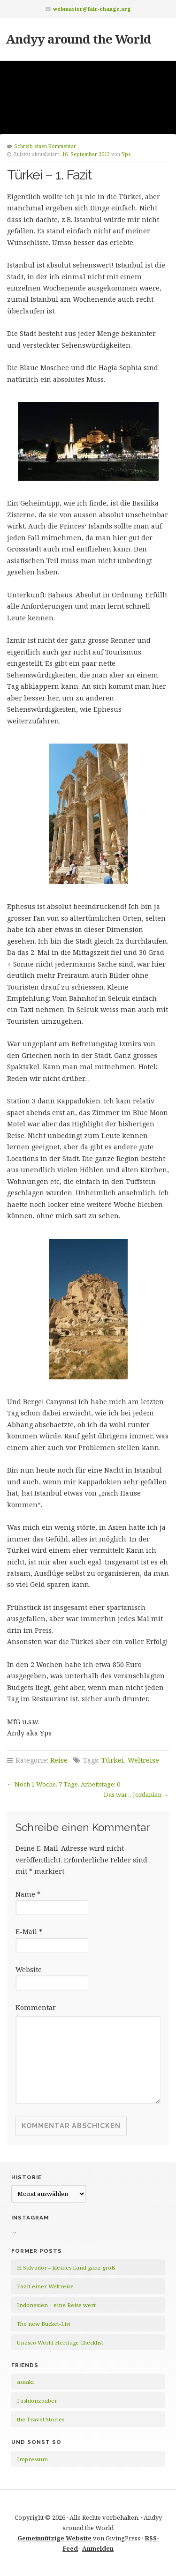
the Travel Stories (40, 2419)
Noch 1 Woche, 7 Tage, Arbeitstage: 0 (67, 1784)
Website (28, 1969)
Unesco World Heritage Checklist (60, 2342)
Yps (126, 154)
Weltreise (143, 1760)
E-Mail (28, 1931)
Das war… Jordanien (132, 1794)
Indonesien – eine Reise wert (56, 2304)
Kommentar (35, 2007)
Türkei (112, 1760)
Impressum (32, 2459)
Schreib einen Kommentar (45, 146)
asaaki (25, 2381)
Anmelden (98, 2548)
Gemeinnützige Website (54, 2538)
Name (27, 1894)
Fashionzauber (37, 2400)
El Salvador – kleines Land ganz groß (66, 2267)
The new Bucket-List (43, 2323)
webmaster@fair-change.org (92, 8)
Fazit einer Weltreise (45, 2286)
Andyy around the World (78, 38)
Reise (59, 1760)
